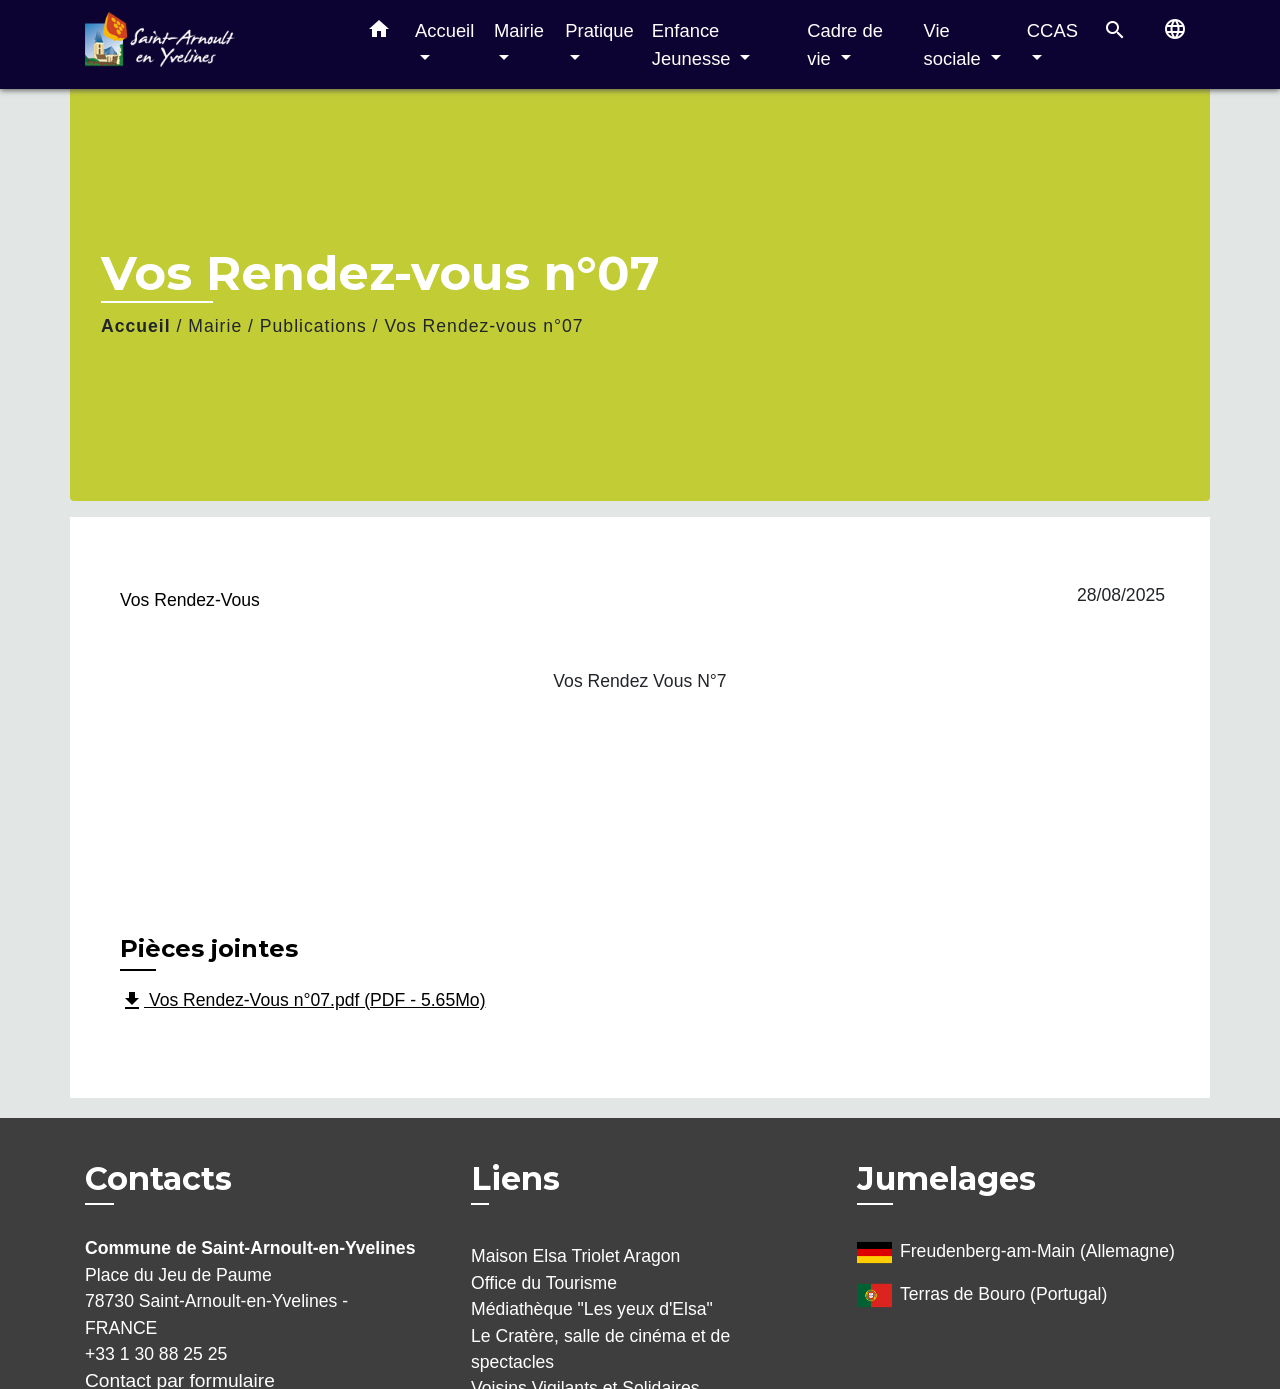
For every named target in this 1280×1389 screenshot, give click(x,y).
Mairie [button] (519, 30)
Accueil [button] (444, 30)
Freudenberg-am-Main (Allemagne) (1016, 1252)
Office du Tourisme (544, 1283)
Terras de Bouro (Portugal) (982, 1295)
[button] (379, 33)
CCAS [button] (1052, 30)
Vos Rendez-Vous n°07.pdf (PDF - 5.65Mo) (303, 1001)
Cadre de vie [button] (845, 44)
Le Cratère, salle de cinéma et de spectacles (600, 1349)
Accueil (136, 326)
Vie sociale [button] (955, 44)
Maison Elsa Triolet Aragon (575, 1256)
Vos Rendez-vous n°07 (483, 326)
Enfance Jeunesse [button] (694, 44)
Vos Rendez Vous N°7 (639, 681)
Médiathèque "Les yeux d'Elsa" (592, 1309)
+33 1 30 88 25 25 (156, 1354)
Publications (313, 326)
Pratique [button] (599, 30)
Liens (515, 1178)
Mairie (215, 326)
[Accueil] (210, 44)
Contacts (158, 1179)
